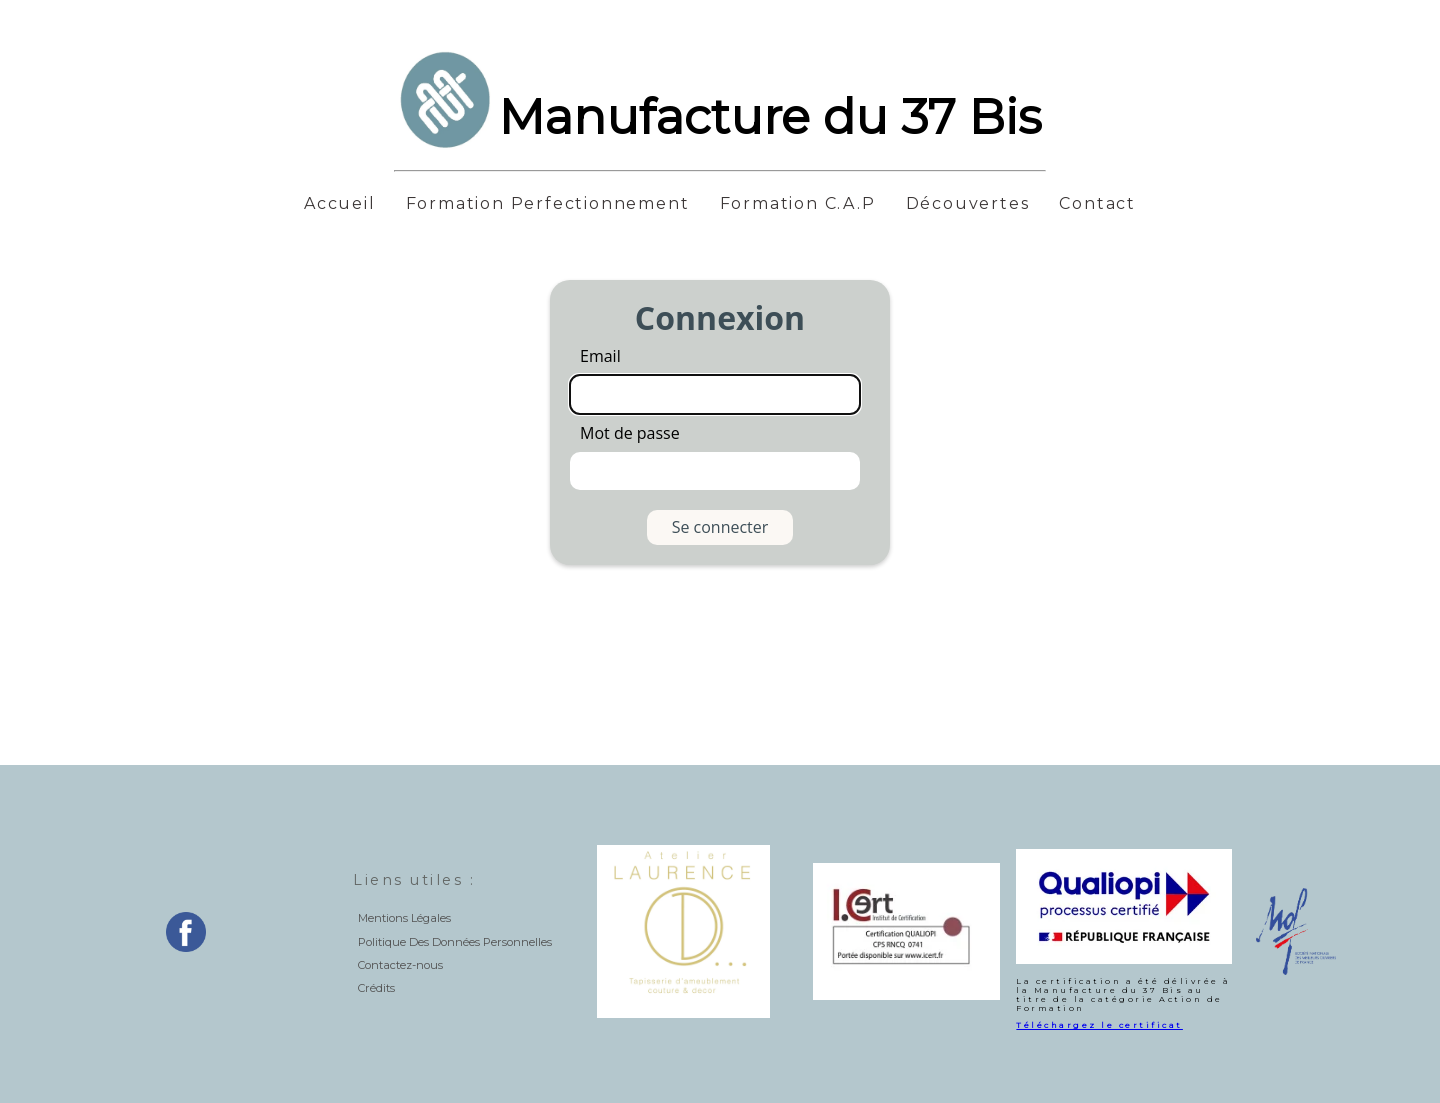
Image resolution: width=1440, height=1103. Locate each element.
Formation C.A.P (798, 204)
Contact (1097, 204)
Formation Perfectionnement (548, 204)
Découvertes (968, 204)
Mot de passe (630, 433)
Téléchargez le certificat (1099, 1025)
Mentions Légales (404, 918)
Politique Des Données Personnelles (455, 942)
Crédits (376, 988)
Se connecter (720, 527)
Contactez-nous (400, 965)
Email (600, 356)
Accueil (340, 204)
